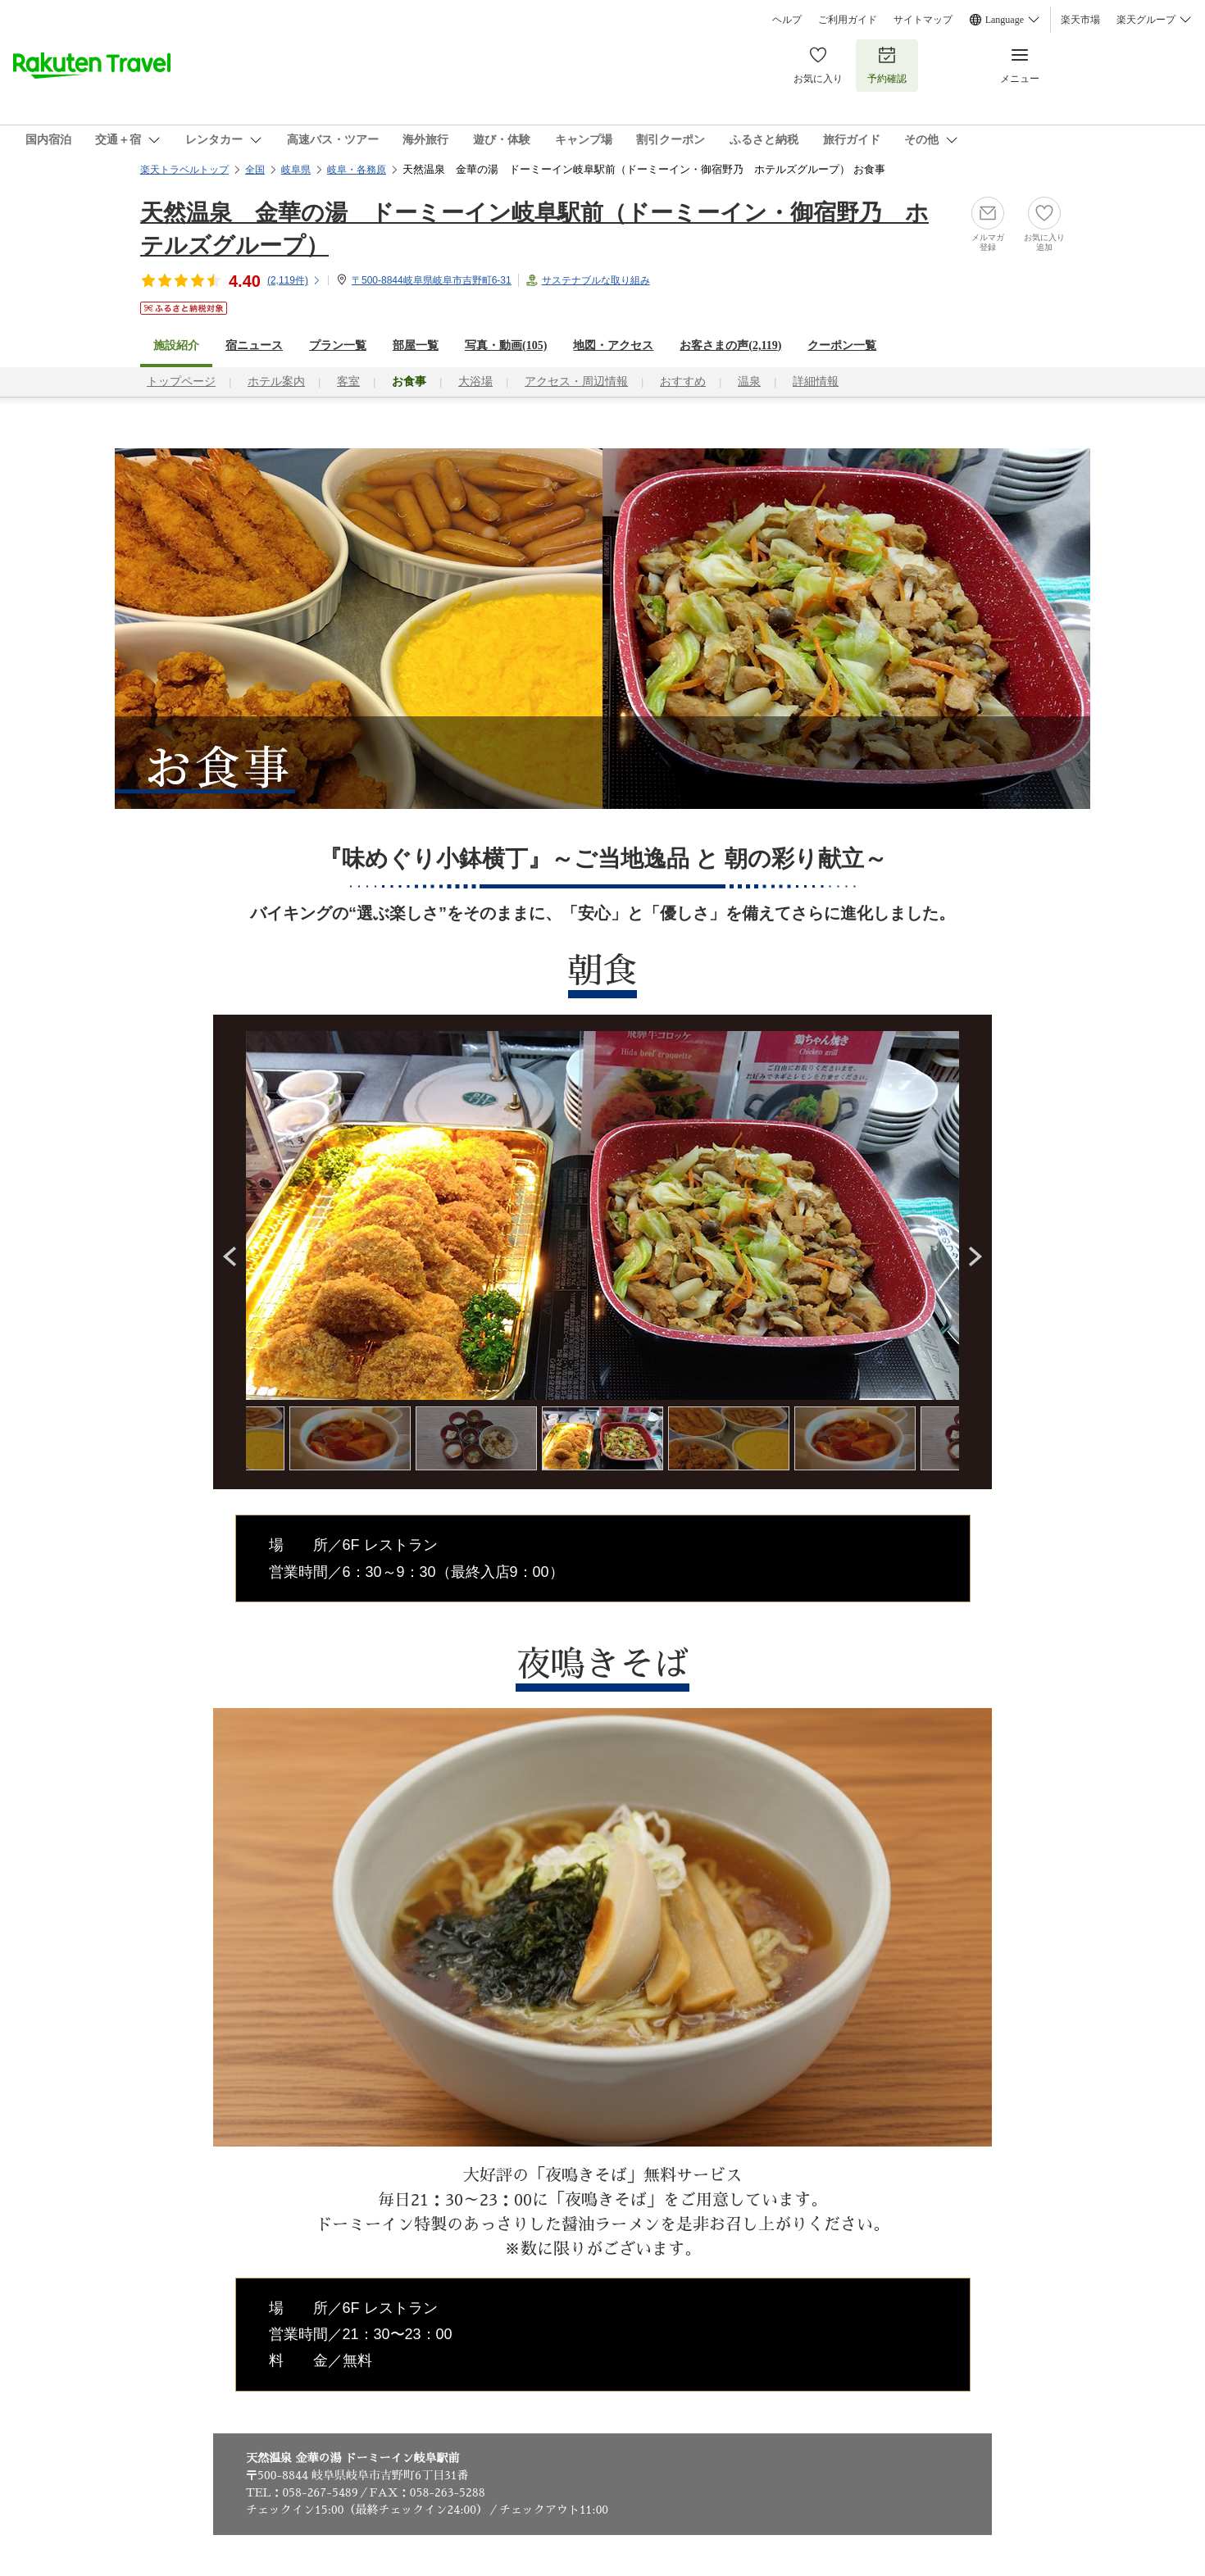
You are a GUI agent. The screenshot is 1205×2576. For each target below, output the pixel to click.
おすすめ (683, 381)
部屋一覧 (416, 345)
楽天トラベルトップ (184, 169)
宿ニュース (254, 345)
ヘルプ (787, 19)
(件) (294, 280)
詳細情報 (816, 381)
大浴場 (475, 381)
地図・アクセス (613, 345)
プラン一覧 (337, 345)
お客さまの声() (730, 345)
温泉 (749, 381)
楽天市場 (1080, 19)
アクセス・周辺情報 (576, 381)
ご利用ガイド (847, 19)
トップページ (181, 381)
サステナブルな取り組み (596, 280)
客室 (348, 381)
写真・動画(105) (506, 345)
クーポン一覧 (841, 345)
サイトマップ (923, 19)
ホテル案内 (276, 381)
